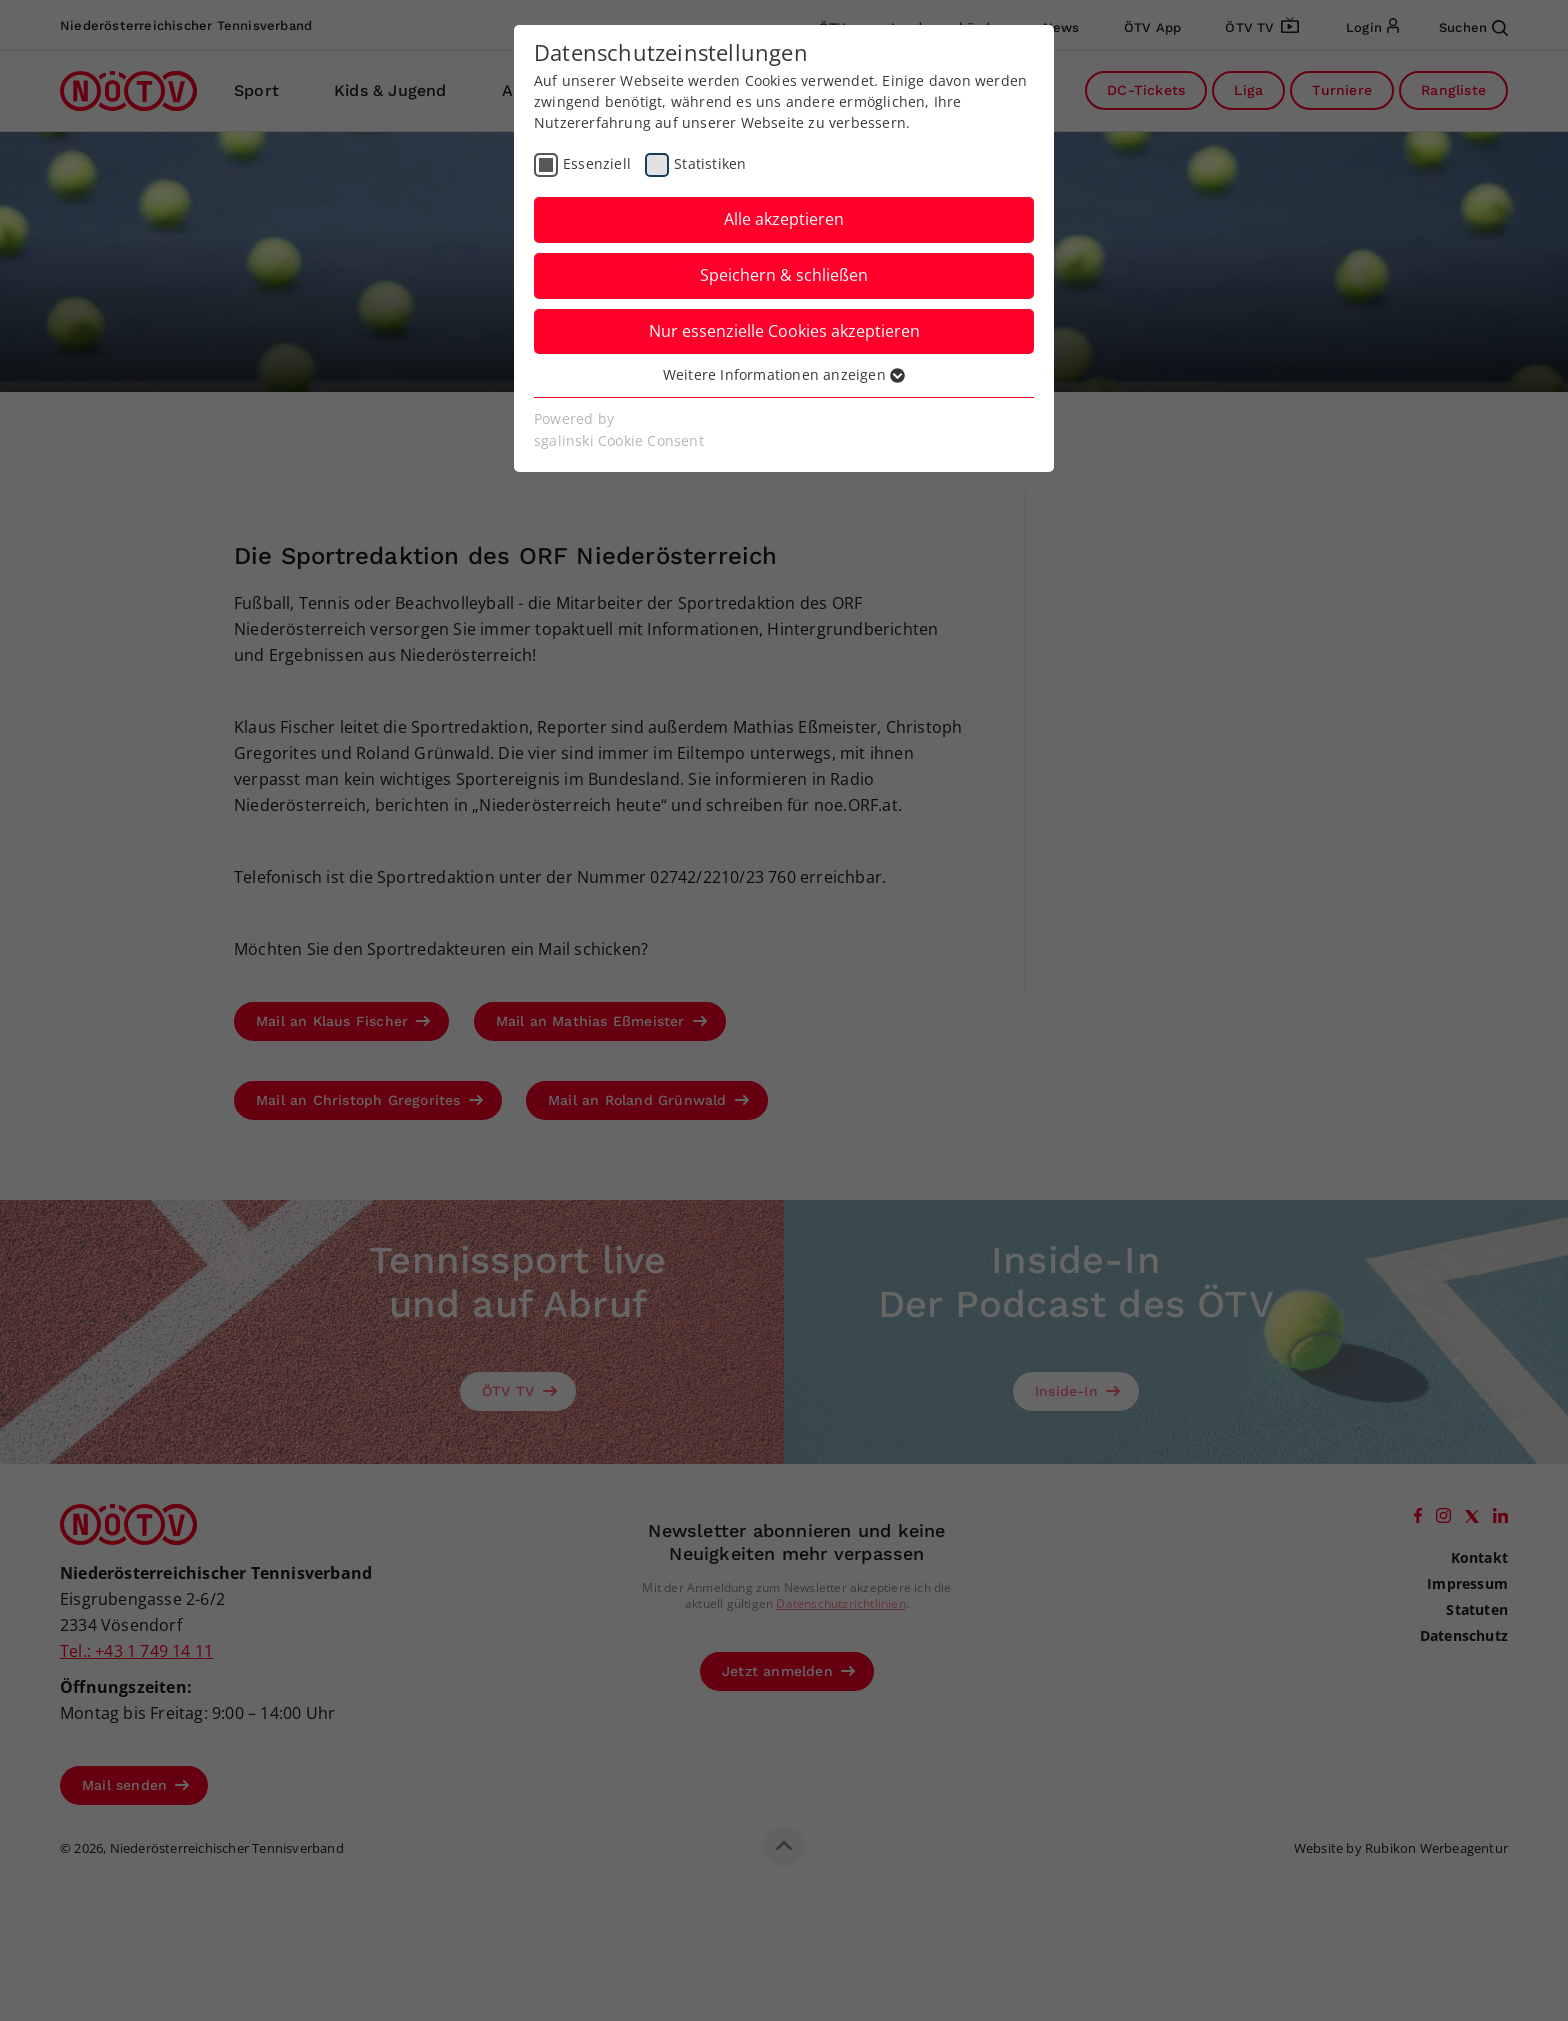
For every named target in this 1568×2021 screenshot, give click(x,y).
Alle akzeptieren (784, 219)
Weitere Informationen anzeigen (784, 374)
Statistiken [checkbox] (710, 163)
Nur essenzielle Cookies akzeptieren (784, 331)
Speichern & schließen (784, 275)
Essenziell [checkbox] (597, 163)
